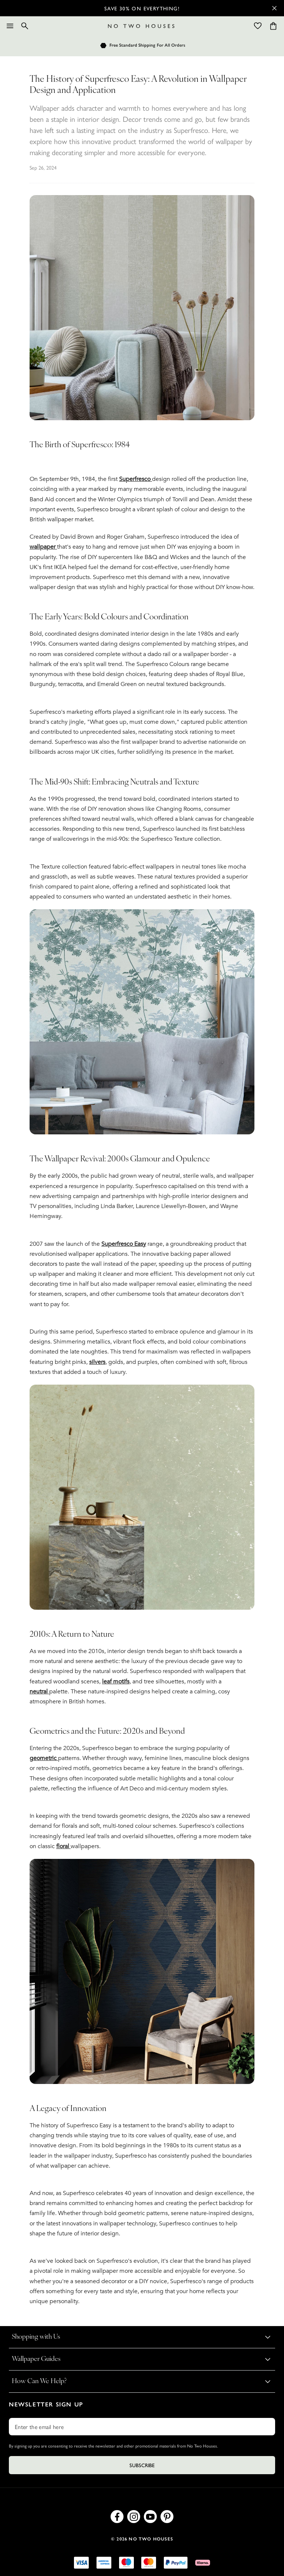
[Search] (25, 26)
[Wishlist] (258, 26)
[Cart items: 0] (273, 26)
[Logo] (141, 26)
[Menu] (10, 26)
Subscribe (142, 2465)
